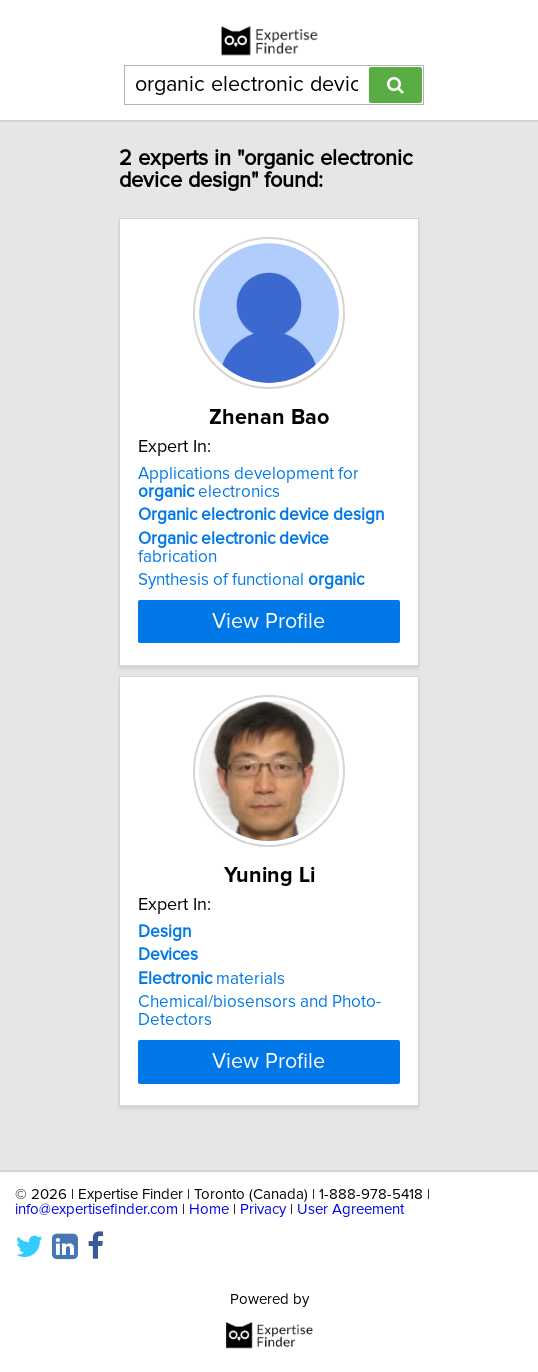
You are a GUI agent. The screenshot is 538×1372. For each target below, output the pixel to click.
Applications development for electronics (248, 483)
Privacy (263, 1209)
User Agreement (350, 1209)
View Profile (268, 621)
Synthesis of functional (251, 580)
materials (211, 979)
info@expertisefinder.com (96, 1209)
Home (209, 1209)
